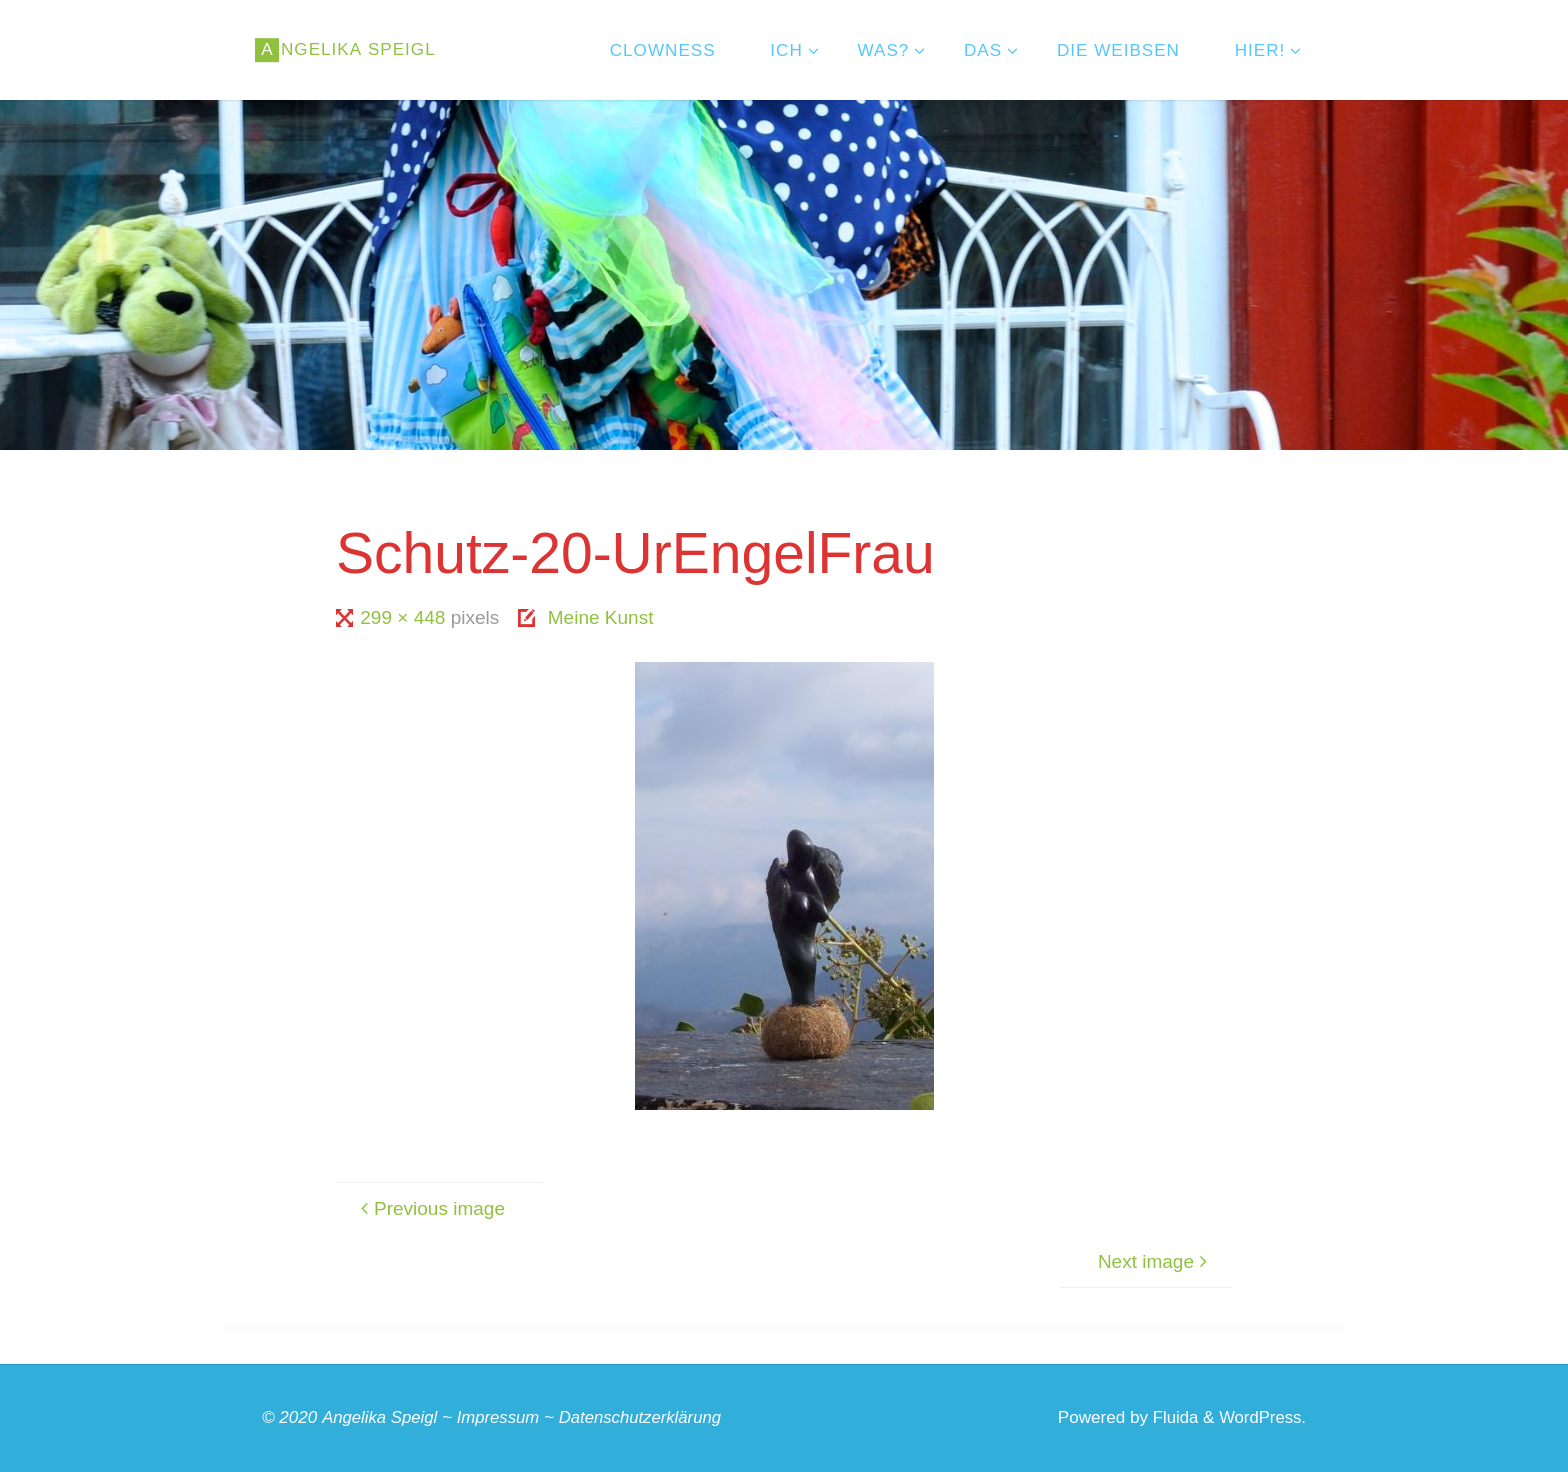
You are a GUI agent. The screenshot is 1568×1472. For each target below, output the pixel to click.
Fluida (1170, 1417)
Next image (1155, 1261)
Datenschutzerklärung (646, 1417)
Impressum (501, 1417)
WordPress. (1261, 1417)
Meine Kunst (601, 617)
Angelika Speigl (381, 1417)
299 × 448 (405, 617)
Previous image (430, 1208)
